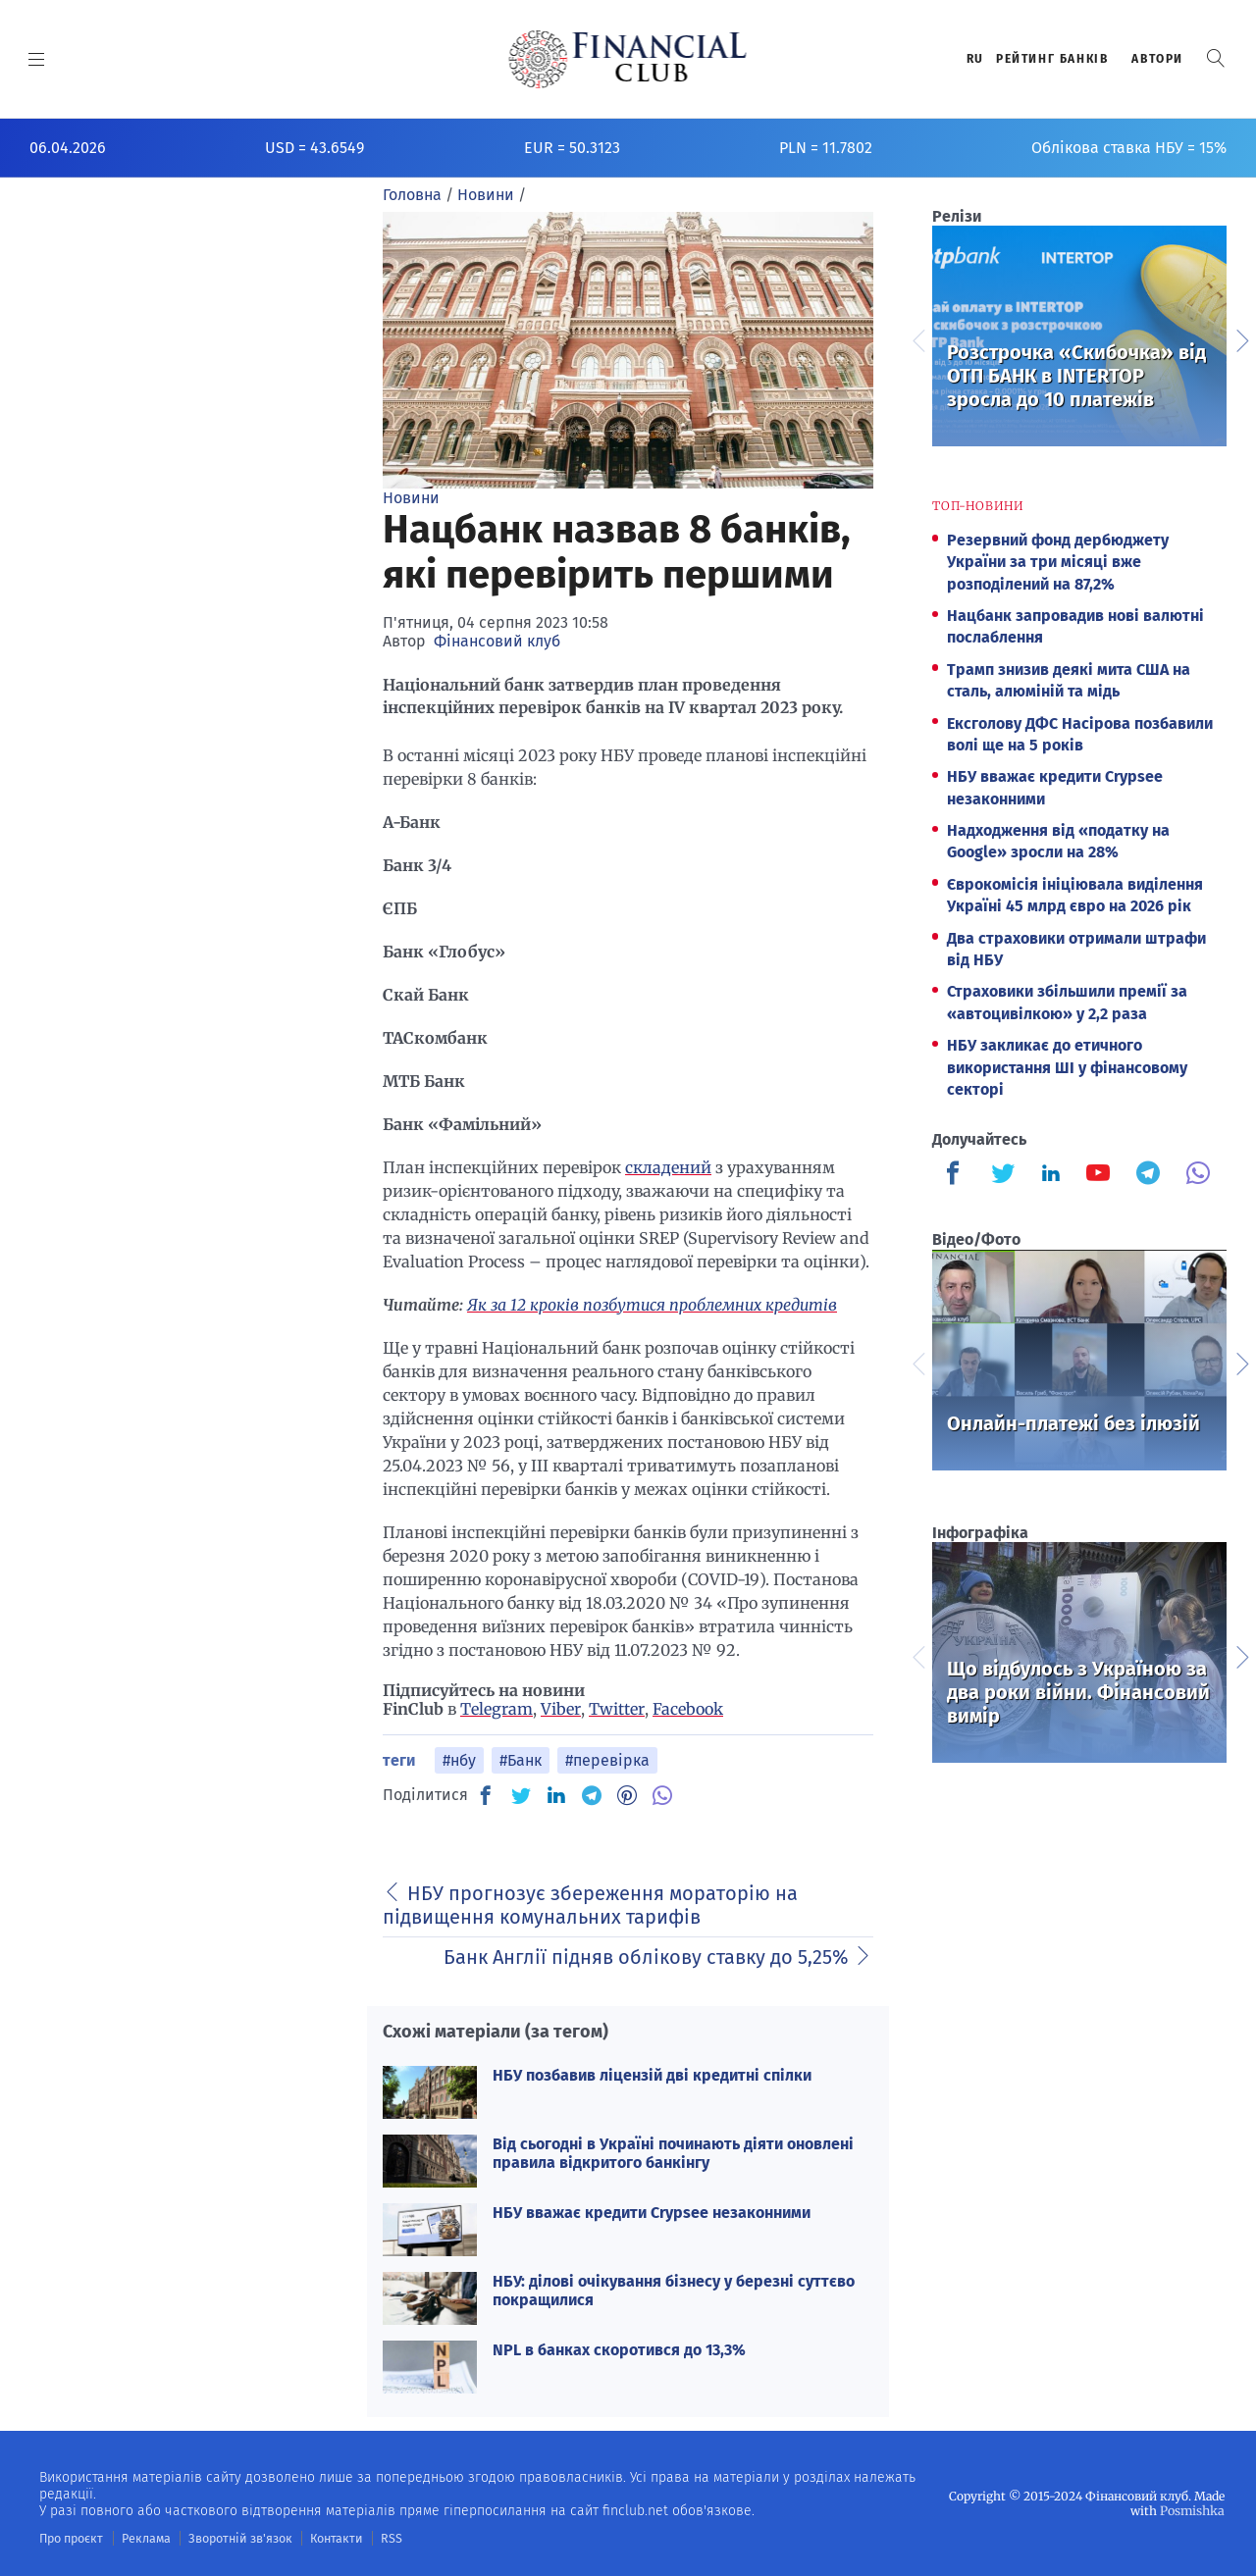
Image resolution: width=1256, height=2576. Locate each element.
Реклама (144, 2538)
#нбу (459, 1760)
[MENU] (37, 59)
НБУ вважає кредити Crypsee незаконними (652, 2212)
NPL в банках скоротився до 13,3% (619, 2350)
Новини (411, 498)
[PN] (627, 1795)
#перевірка (607, 1760)
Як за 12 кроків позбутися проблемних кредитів (652, 1304)
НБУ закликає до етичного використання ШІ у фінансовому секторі (1067, 1067)
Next (1241, 338)
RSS (380, 2538)
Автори (1157, 59)
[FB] (486, 1795)
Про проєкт (70, 2538)
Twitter (617, 1709)
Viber (561, 1709)
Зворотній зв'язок (235, 2538)
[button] (1215, 58)
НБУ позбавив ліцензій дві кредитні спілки (652, 2075)
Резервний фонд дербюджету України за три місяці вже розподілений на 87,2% (1058, 562)
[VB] (662, 1795)
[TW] (521, 1795)
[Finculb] (956, 1175)
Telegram (496, 1709)
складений (668, 1167)
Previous (917, 338)
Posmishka (1193, 2509)
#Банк (520, 1760)
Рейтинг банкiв (1052, 59)
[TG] (592, 1795)
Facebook (688, 1709)
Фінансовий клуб (497, 641)
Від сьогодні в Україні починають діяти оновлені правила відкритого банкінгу (673, 2153)
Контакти (327, 2538)
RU (975, 59)
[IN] (556, 1796)
